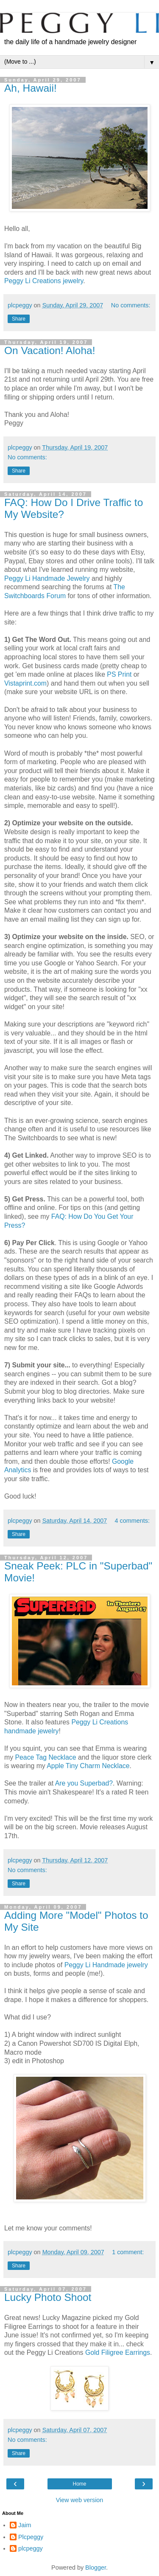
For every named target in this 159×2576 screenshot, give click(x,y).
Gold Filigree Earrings (117, 2352)
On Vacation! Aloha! (49, 350)
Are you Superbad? (84, 1783)
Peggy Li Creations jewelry (43, 280)
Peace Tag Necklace (45, 1757)
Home (79, 2484)
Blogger (95, 2567)
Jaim (24, 2525)
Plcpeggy (30, 2537)
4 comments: (132, 1520)
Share (18, 319)
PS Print (119, 674)
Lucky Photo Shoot (47, 2297)
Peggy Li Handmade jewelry (106, 1965)
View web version (79, 2500)
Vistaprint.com (25, 683)
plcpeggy (30, 2548)
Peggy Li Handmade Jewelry (46, 578)
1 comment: (128, 2252)
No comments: (131, 305)
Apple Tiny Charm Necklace (88, 1765)
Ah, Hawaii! (30, 88)
